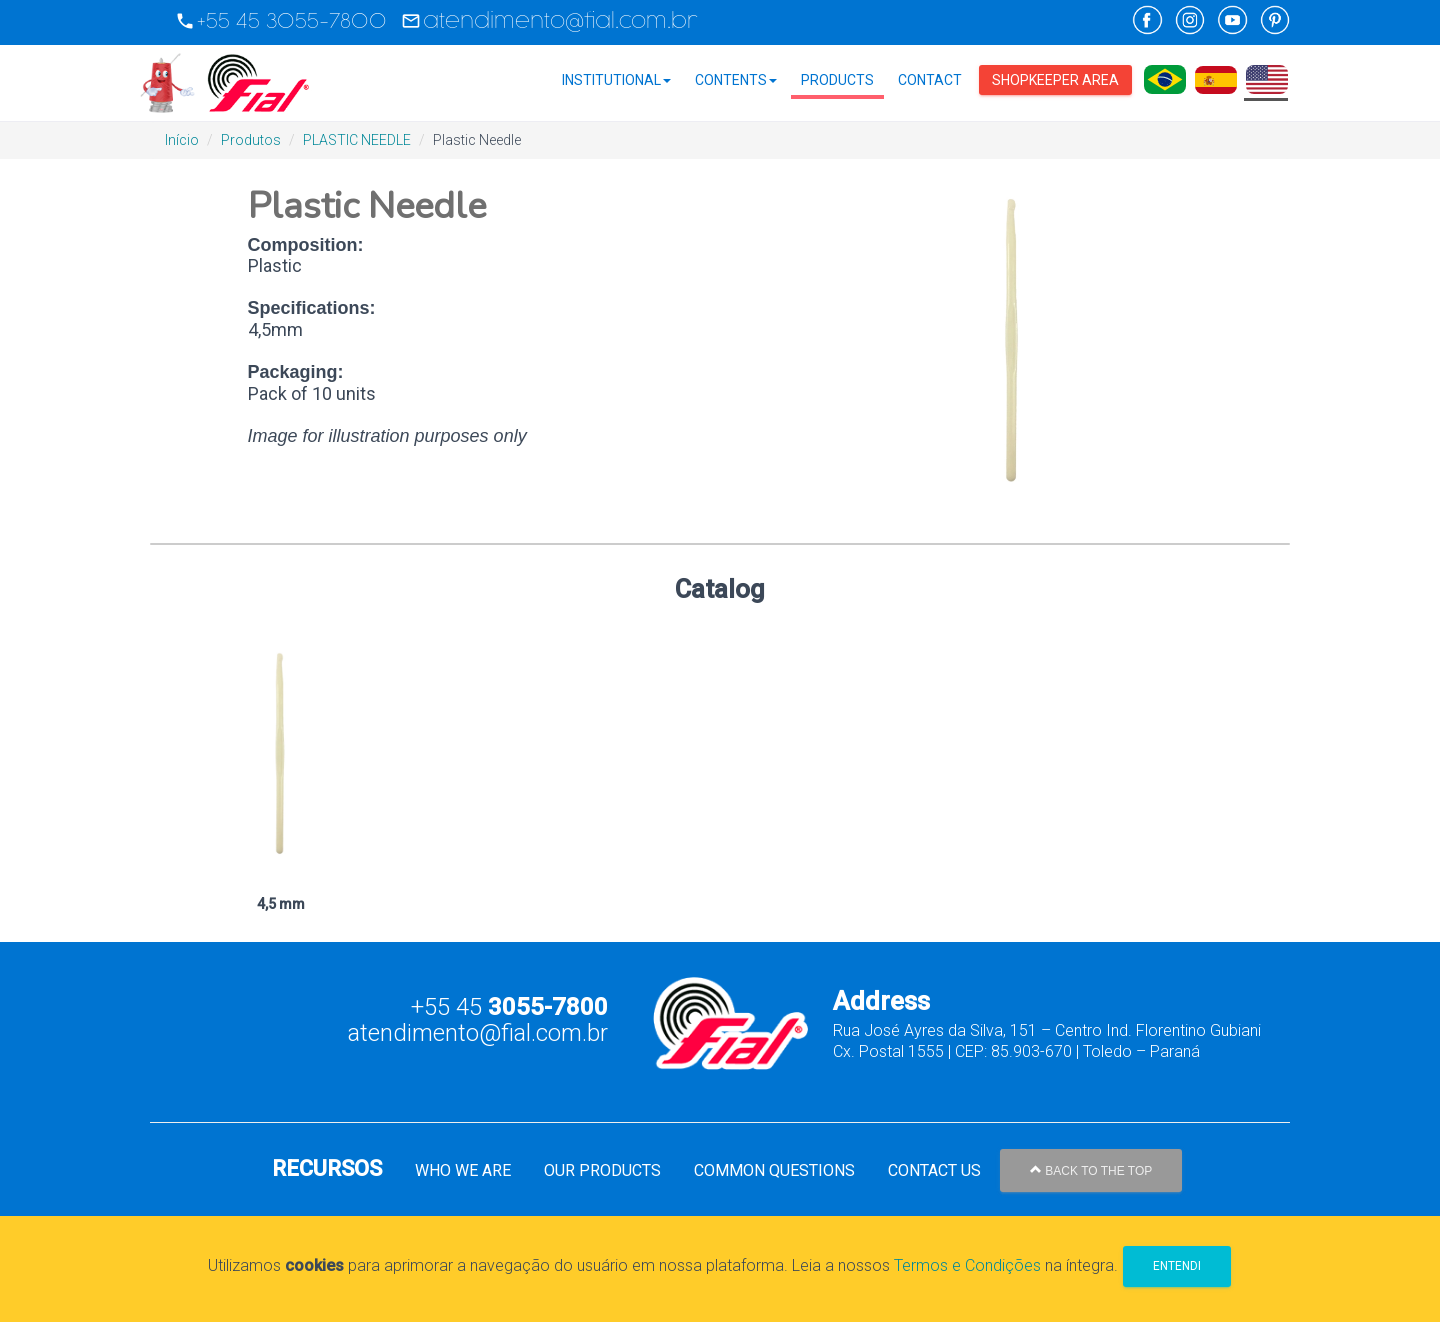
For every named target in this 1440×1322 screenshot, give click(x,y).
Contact (930, 80)
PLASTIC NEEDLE (357, 140)
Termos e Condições (967, 1265)
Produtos (251, 140)
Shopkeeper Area (1055, 80)
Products (837, 80)
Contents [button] (736, 80)
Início (182, 140)
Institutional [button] (616, 80)
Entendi (1177, 1266)
